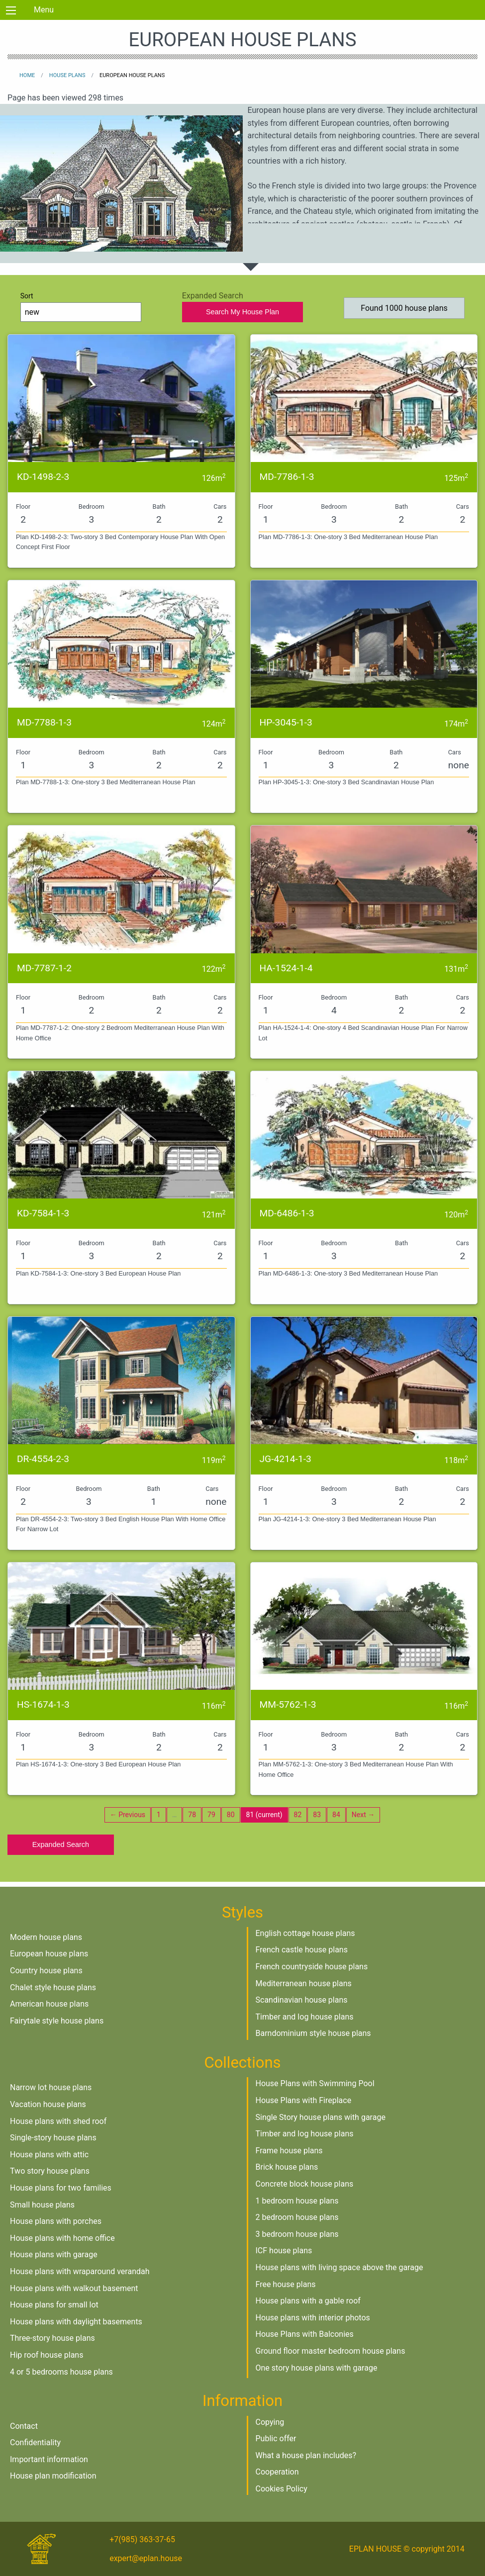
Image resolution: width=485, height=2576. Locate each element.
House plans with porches (55, 2221)
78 (192, 1815)
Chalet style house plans (53, 1987)
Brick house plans (287, 2167)
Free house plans (286, 2284)
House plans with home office (62, 2238)
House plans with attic (49, 2154)
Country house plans (46, 1970)
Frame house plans (289, 2150)
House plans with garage (53, 2254)
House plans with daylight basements (76, 2321)
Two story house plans (50, 2171)
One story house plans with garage (317, 2368)
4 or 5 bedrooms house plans (61, 2372)
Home (27, 75)
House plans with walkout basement (74, 2288)
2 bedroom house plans (297, 2217)
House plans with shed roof (58, 2121)
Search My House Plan (242, 312)
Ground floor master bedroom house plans (330, 2351)
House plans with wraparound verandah (80, 2271)
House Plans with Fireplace (304, 2100)
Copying (270, 2422)
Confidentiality (35, 2442)
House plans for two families (60, 2188)
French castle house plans (302, 1949)
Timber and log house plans (305, 2017)
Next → (363, 1815)
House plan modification (53, 2476)
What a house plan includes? (306, 2455)
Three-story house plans (52, 2338)
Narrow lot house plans (51, 2087)
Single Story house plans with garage (321, 2117)
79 (211, 1815)
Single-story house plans (53, 2137)
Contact (24, 2426)
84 (336, 1815)
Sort (81, 307)
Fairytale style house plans (56, 2020)
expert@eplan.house (145, 2558)
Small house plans (42, 2204)
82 (298, 1815)
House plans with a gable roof (308, 2300)
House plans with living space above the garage (339, 2267)
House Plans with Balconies (305, 2334)
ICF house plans (284, 2250)
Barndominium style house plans (313, 2033)
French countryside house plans (312, 1966)
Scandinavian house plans (302, 2000)
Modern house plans (46, 1937)
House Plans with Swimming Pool (315, 2083)
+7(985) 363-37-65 (142, 2539)
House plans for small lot (54, 2304)
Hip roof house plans (46, 2355)
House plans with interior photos (313, 2317)
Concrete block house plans (305, 2184)
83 (317, 1815)
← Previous (127, 1815)
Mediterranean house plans (304, 1983)
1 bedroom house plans (297, 2201)
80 (231, 1815)
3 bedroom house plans (297, 2234)
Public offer (276, 2438)
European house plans (49, 1953)
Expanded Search (60, 1844)
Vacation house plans (48, 2104)
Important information (49, 2459)
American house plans (49, 2004)
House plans (67, 75)
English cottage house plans (305, 1933)
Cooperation (277, 2472)
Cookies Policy (281, 2488)
